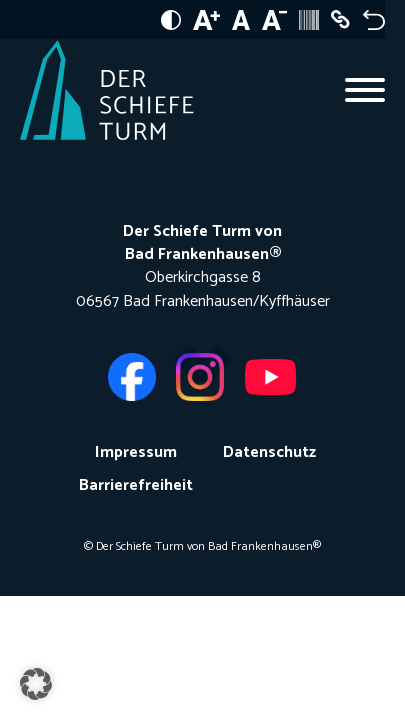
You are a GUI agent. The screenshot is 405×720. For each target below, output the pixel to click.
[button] (36, 684)
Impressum (136, 452)
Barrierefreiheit (136, 485)
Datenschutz (269, 452)
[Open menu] (365, 90)
